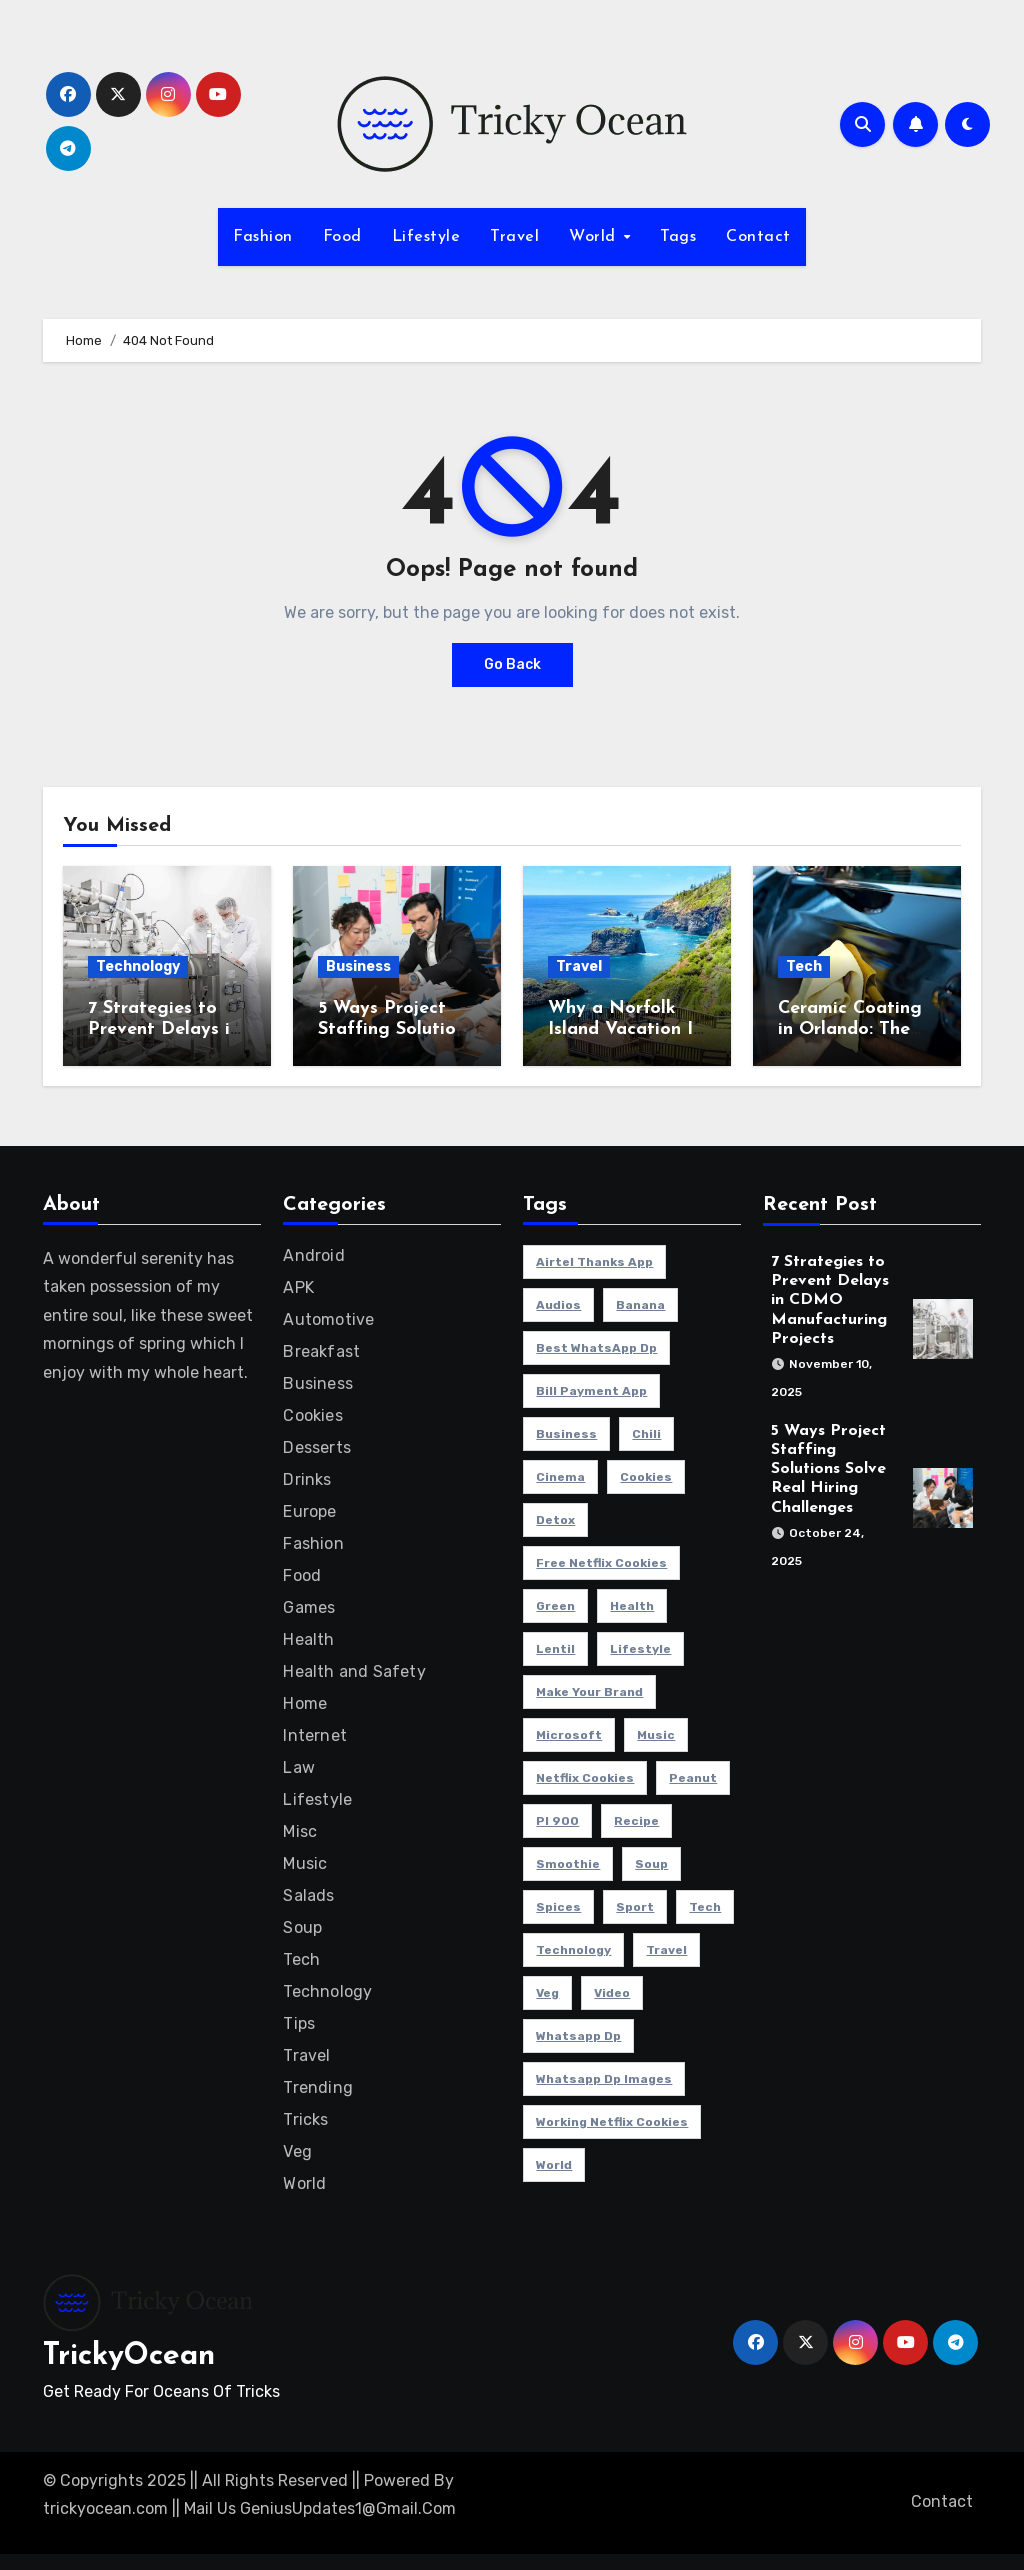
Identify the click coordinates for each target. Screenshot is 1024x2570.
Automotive (328, 1319)
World (595, 237)
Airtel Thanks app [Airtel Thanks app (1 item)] (594, 1262)
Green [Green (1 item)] (555, 1606)
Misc (300, 1831)
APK (298, 1287)
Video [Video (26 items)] (612, 1993)
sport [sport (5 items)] (635, 1907)
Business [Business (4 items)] (566, 1434)
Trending (318, 2087)
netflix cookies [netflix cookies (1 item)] (585, 1778)
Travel (514, 237)
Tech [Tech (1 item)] (705, 1907)
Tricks (305, 2119)
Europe (309, 1511)
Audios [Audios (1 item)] (558, 1305)
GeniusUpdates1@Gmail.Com (348, 2508)
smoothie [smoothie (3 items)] (568, 1864)
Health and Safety (354, 1671)
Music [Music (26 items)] (656, 1735)
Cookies (312, 1415)
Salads (308, 1895)
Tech (804, 966)
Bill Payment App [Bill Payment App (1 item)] (591, 1391)
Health (308, 1639)
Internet (315, 1735)
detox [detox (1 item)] (555, 1520)
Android (313, 1255)
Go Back (512, 664)
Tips (299, 2023)
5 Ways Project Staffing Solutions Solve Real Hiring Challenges (828, 1469)
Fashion (263, 237)
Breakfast (321, 1351)
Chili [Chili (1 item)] (646, 1434)
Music (305, 1863)
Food (342, 237)
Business (358, 966)
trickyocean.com (105, 2508)
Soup (302, 1927)
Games (309, 1607)
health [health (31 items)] (632, 1606)
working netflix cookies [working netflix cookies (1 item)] (612, 2122)
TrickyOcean (129, 2356)
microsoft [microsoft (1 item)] (569, 1735)
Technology (138, 966)
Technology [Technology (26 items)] (573, 1950)
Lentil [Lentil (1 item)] (555, 1649)
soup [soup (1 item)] (651, 1864)
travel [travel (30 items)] (666, 1950)
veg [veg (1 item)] (547, 1993)
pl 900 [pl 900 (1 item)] (557, 1821)
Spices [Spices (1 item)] (558, 1907)
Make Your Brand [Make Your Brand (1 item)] (589, 1692)
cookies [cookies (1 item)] (646, 1477)
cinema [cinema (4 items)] (560, 1477)
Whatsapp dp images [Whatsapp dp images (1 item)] (604, 2079)
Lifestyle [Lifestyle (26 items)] (640, 1649)
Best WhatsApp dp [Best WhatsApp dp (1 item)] (596, 1348)
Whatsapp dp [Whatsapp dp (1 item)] (578, 2036)
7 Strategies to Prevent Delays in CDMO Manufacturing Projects (830, 1300)
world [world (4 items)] (554, 2165)
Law (299, 1767)
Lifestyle (426, 237)
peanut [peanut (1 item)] (693, 1778)
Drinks (307, 1479)
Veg (297, 2151)
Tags (678, 237)
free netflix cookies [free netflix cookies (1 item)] (601, 1563)
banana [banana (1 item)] (640, 1305)
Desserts (317, 1447)
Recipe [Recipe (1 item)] (636, 1821)
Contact (758, 237)
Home (305, 1703)
